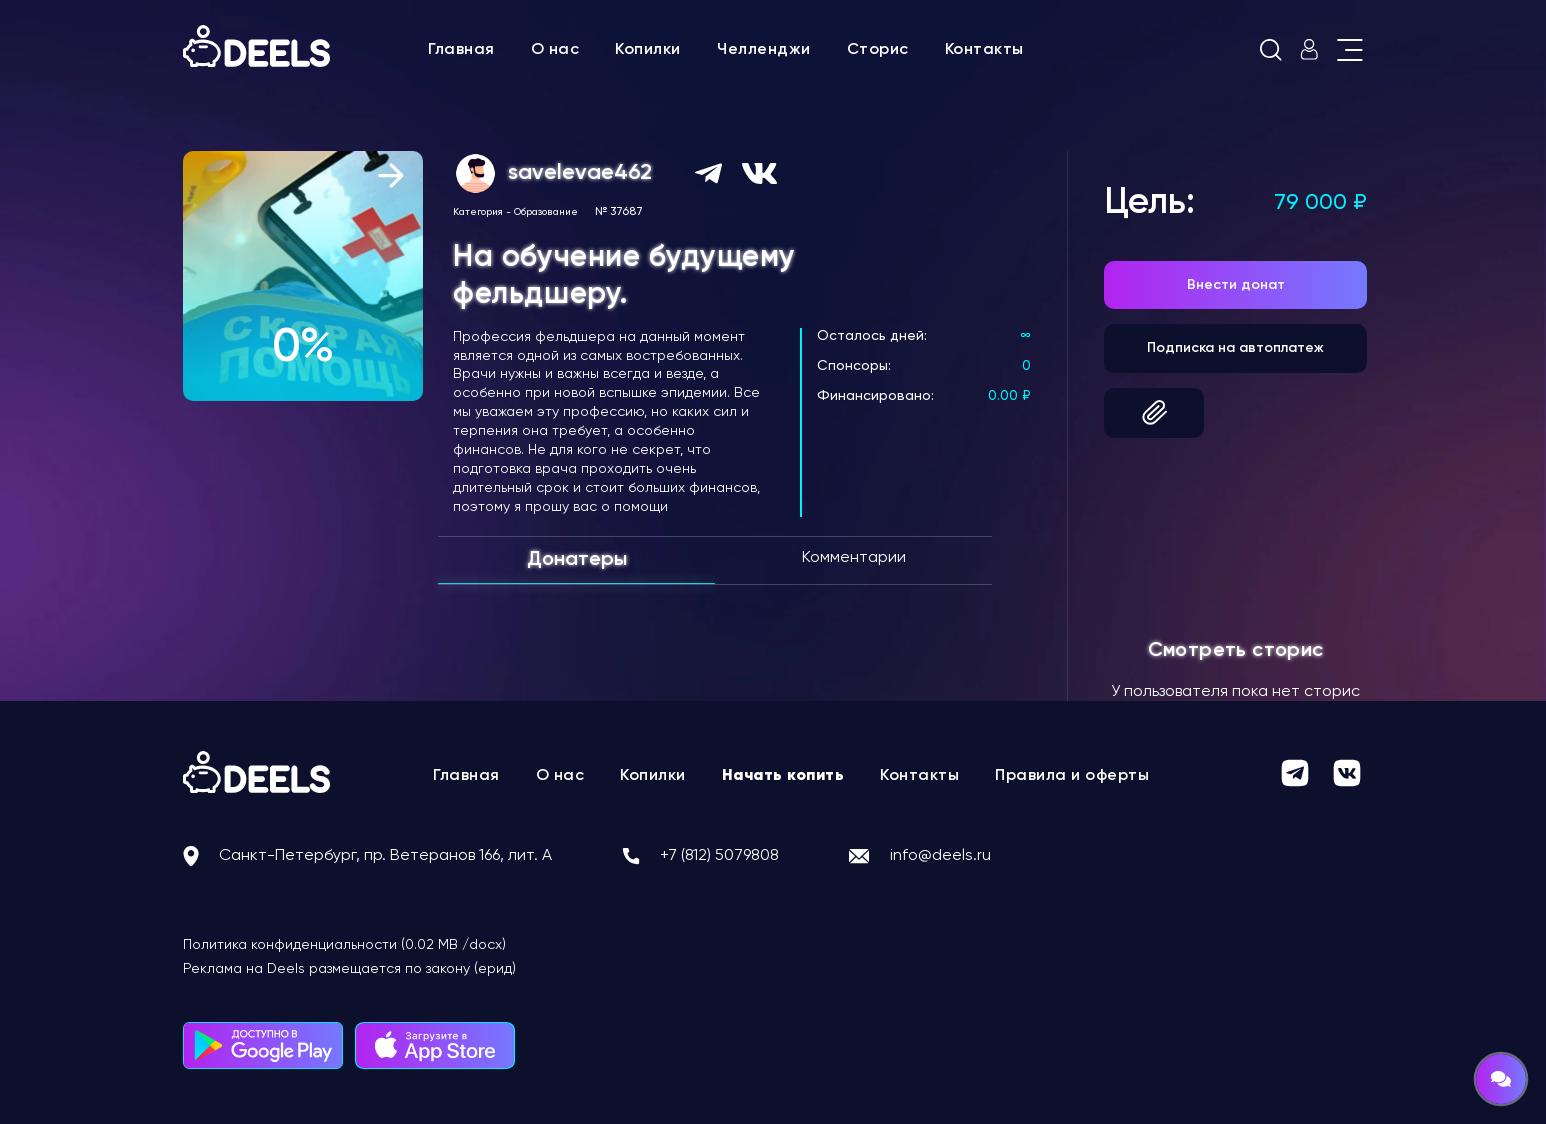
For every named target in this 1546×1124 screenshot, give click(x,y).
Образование (546, 212)
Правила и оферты (1072, 776)
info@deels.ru (940, 856)
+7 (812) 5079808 (719, 856)
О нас (555, 50)
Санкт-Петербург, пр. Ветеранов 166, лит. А (385, 856)
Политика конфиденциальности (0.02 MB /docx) (344, 945)
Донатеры (577, 560)
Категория (478, 212)
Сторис (878, 50)
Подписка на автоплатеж (1235, 348)
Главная (461, 50)
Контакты (984, 50)
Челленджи (764, 50)
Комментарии (854, 558)
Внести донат (1236, 285)
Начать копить (783, 776)
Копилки (648, 50)
